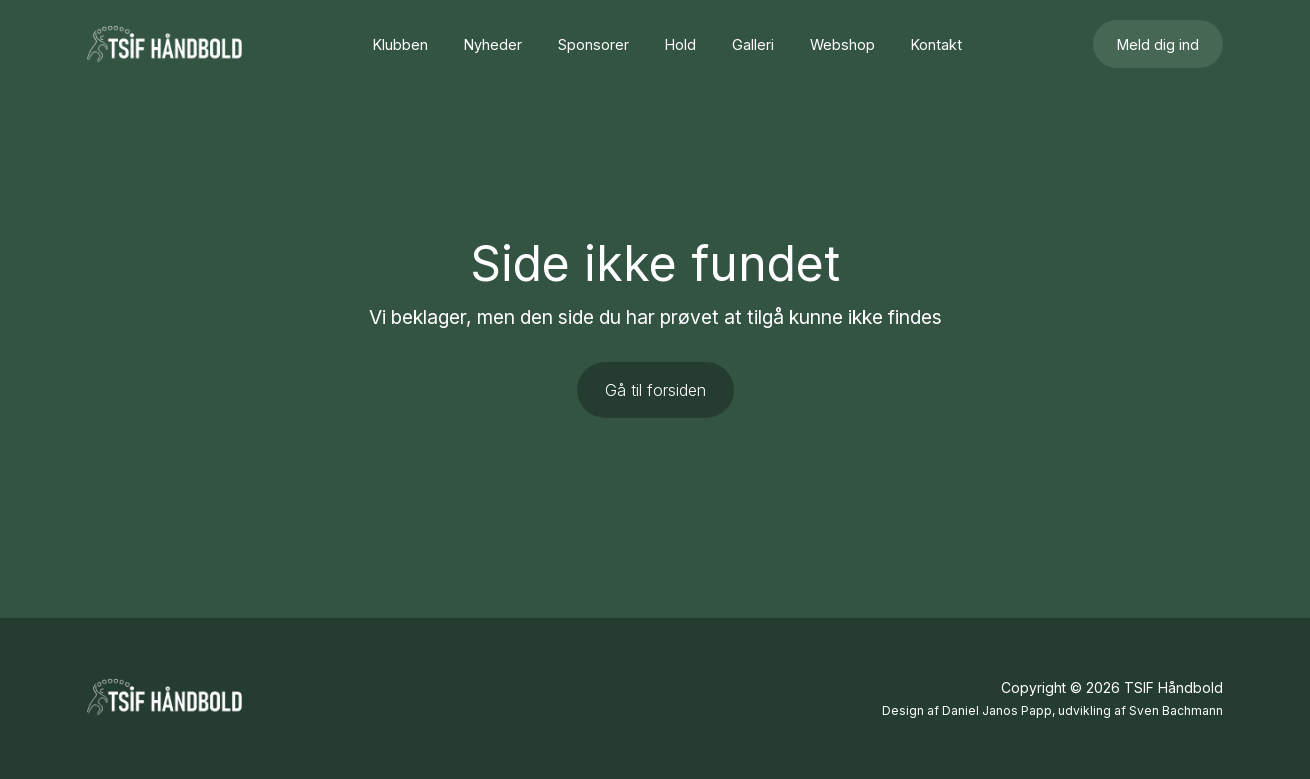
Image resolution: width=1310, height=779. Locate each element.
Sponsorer (593, 44)
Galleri (753, 44)
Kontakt (936, 44)
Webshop (842, 44)
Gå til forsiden (655, 390)
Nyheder (493, 44)
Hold (680, 44)
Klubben (400, 44)
